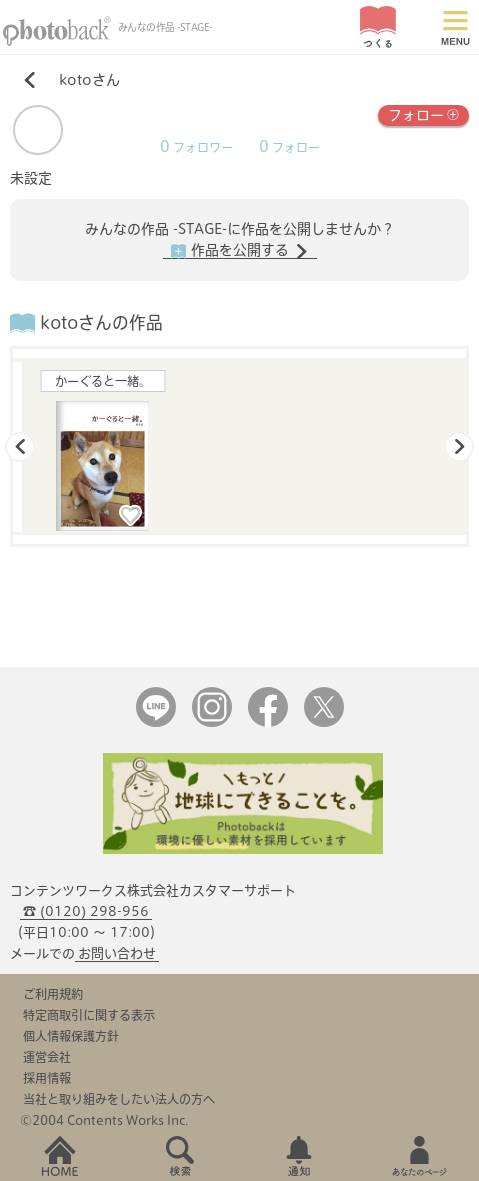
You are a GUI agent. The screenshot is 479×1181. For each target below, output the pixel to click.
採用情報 (47, 1078)
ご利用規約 (53, 994)
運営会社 (47, 1057)
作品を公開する (240, 251)
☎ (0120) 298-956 (86, 911)
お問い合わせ (117, 953)
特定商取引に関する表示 (89, 1015)
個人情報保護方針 (71, 1036)
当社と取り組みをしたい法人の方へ (119, 1099)
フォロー (423, 113)
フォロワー (196, 147)
